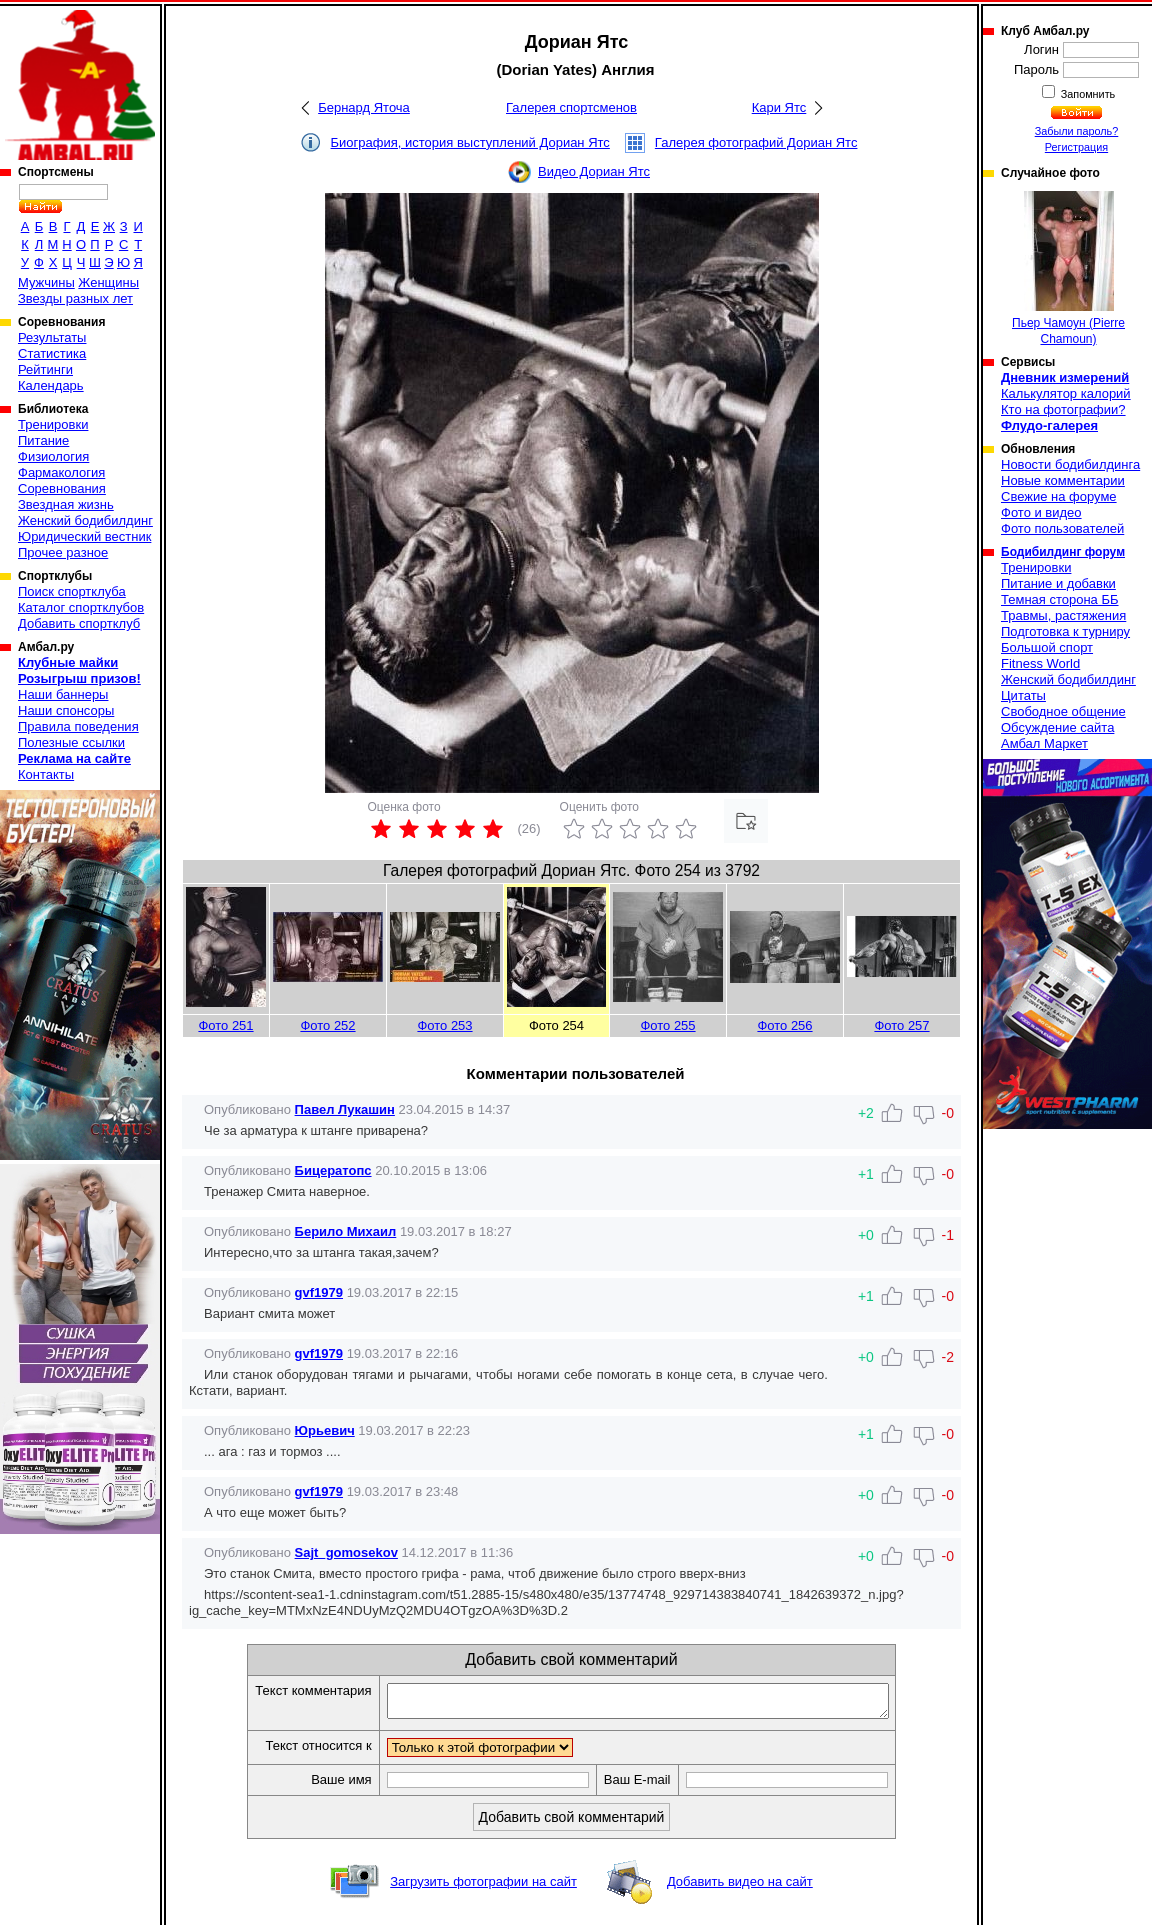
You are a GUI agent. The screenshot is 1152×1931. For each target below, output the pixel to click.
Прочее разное (63, 552)
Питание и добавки (1058, 583)
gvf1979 (319, 1292)
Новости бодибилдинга (1070, 464)
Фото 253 (444, 1025)
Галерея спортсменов (571, 107)
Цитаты (1023, 695)
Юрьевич (325, 1430)
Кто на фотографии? (1063, 409)
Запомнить (1087, 94)
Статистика (52, 353)
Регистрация (1076, 147)
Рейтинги (45, 369)
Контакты (46, 774)
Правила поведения (78, 726)
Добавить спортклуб (79, 623)
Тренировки (53, 424)
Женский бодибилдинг (85, 520)
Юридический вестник (84, 536)
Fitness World (1040, 663)
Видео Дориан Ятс (594, 171)
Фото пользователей (1062, 528)
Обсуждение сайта (1057, 727)
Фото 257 (901, 1025)
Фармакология (61, 472)
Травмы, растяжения (1063, 615)
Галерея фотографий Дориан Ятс (756, 142)
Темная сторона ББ (1060, 599)
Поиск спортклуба (72, 591)
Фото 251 (225, 1025)
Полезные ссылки (71, 742)
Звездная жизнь (66, 504)
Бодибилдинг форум (1063, 552)
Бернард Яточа (364, 107)
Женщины (108, 282)
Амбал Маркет (1044, 743)
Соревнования (62, 488)
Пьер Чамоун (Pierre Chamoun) (1068, 268)
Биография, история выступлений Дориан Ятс (470, 142)
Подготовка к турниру (1065, 631)
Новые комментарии (1063, 480)
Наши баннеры (63, 694)
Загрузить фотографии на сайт (483, 1887)
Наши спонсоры (66, 710)
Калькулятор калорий (1066, 393)
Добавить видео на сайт (740, 1887)
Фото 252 (327, 1025)
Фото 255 (667, 1025)
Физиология (53, 456)
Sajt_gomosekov (346, 1552)
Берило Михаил (346, 1231)
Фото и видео (1041, 512)
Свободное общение (1063, 711)
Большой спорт (1047, 647)
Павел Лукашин (345, 1109)
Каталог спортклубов (81, 607)
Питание (43, 440)
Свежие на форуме (1059, 496)
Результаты (52, 337)
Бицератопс (333, 1170)
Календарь (51, 385)
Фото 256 (784, 1025)
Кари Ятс (779, 107)
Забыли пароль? (1077, 131)
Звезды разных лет (75, 298)
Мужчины (46, 282)
